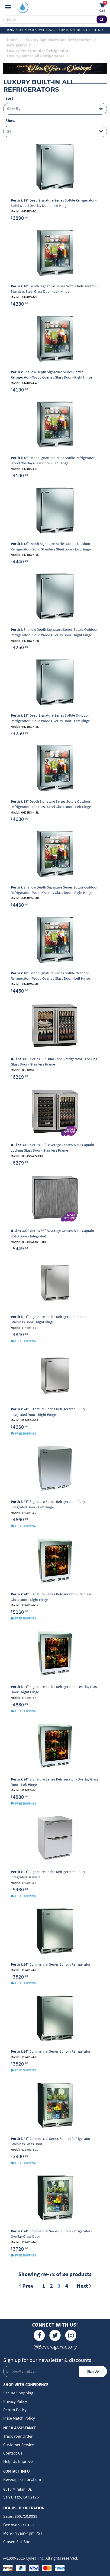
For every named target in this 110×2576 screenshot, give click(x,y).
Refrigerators (21, 45)
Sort (9, 98)
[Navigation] (8, 7)
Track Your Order (17, 2436)
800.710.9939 (25, 2516)
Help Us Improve (18, 2461)
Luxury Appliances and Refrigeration (61, 39)
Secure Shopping (18, 2393)
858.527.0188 (22, 2524)
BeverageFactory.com (22, 2479)
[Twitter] (55, 2335)
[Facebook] (39, 2335)
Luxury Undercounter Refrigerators (40, 50)
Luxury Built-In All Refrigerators (37, 56)
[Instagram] (70, 2335)
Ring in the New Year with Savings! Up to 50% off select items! (55, 30)
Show (10, 120)
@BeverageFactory (55, 2346)
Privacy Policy (15, 2401)
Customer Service (18, 2444)
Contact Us (13, 2453)
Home (14, 39)
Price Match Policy (19, 2418)
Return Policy (14, 2409)
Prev (26, 2285)
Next (84, 2285)
